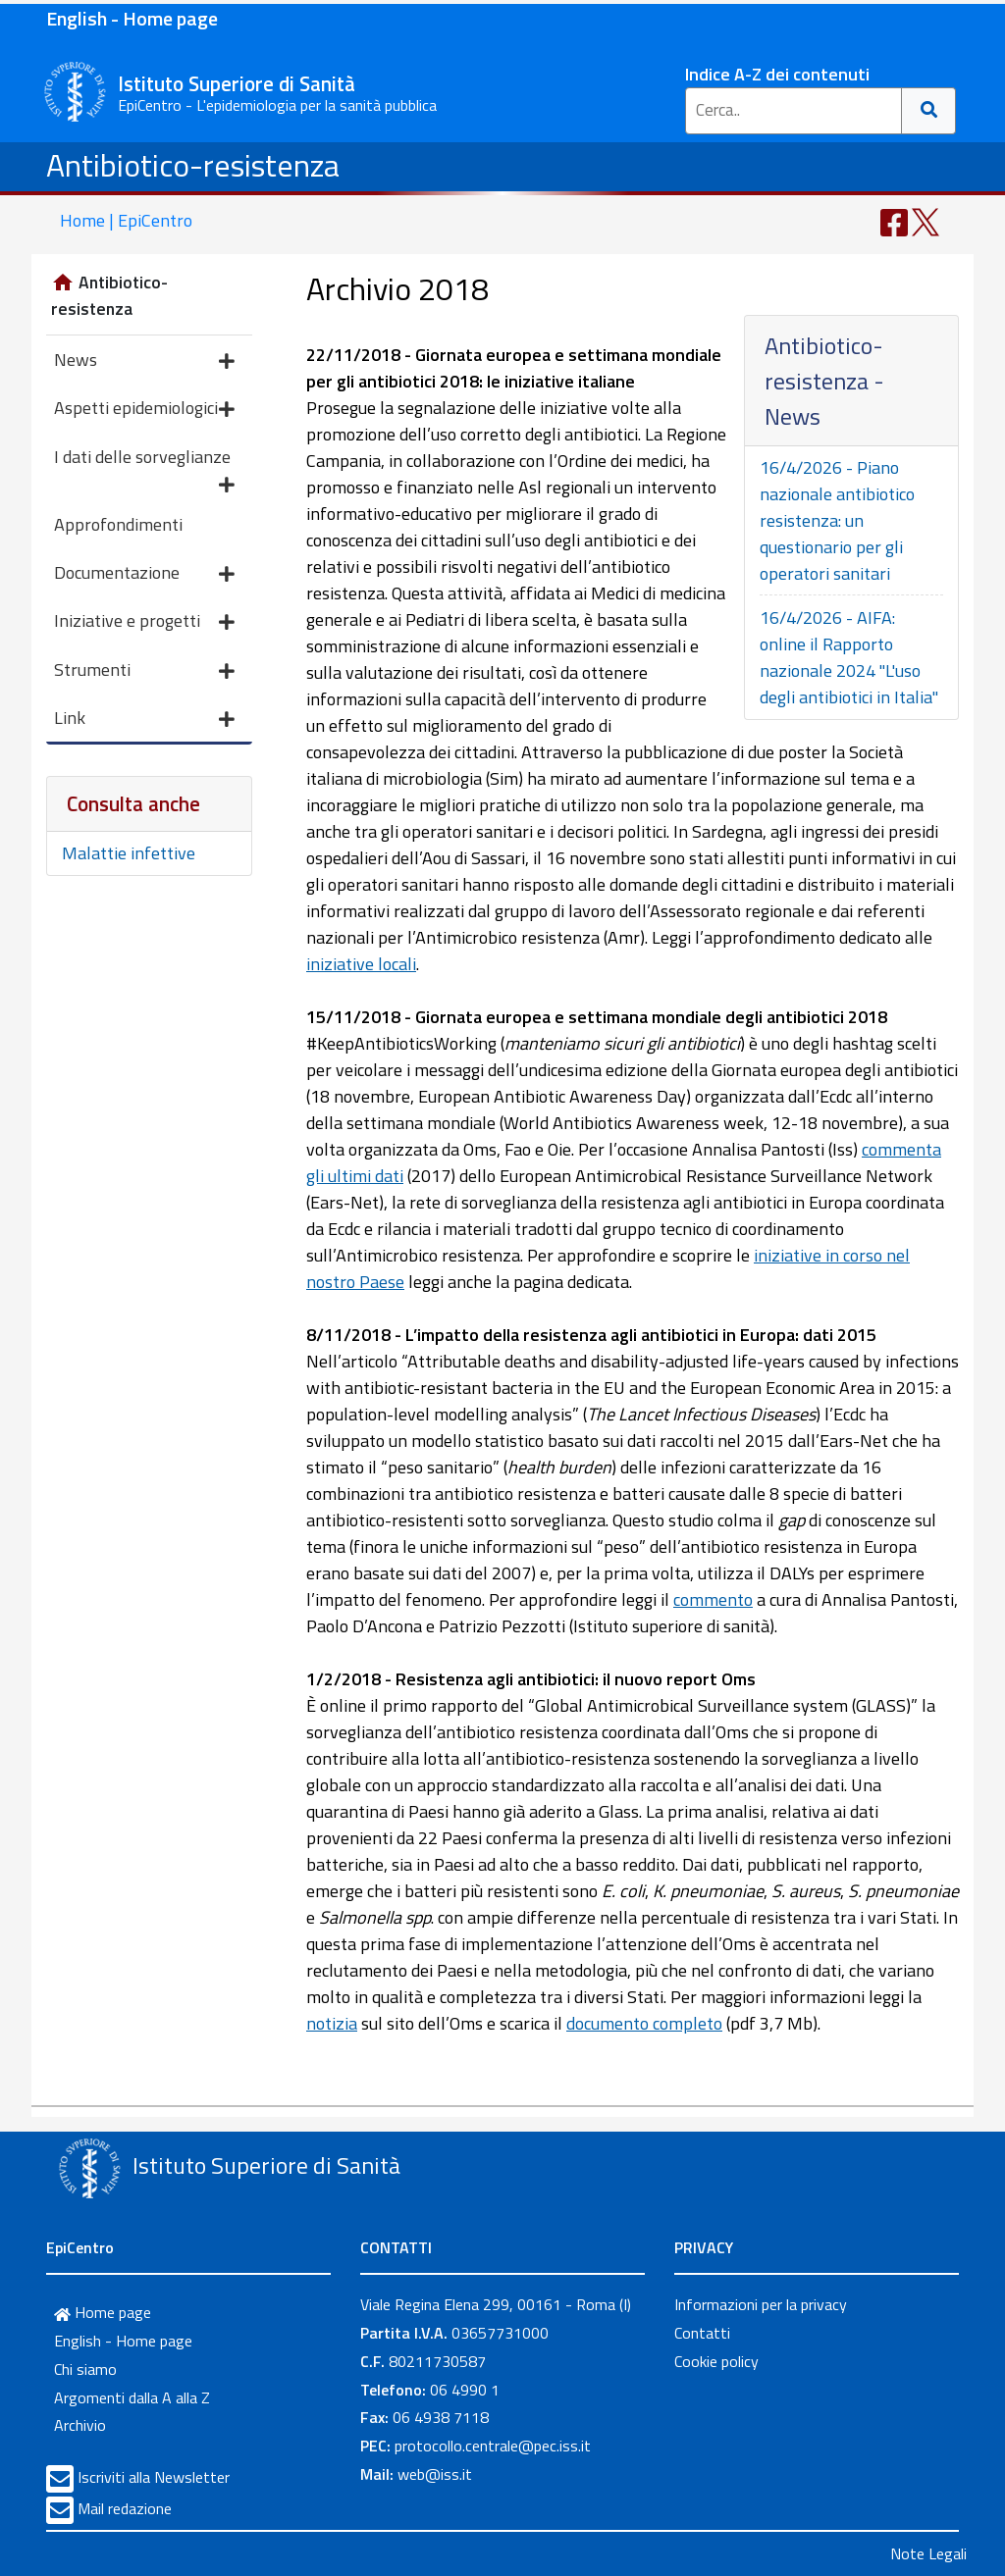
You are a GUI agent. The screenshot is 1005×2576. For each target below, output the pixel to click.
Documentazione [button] (144, 574)
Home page (102, 2312)
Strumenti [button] (144, 671)
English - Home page (132, 18)
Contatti (702, 2332)
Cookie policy (716, 2361)
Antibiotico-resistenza (193, 164)
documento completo (644, 2023)
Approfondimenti (118, 524)
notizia (331, 2023)
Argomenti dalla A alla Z (132, 2397)
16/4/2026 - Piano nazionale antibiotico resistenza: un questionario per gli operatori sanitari (837, 520)
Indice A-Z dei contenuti (777, 74)
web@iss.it (434, 2474)
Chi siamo (85, 2369)
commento (713, 1599)
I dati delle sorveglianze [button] (144, 462)
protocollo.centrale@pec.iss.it (493, 2445)
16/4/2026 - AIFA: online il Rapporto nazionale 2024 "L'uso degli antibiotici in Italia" (849, 657)
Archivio (80, 2425)
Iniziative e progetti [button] (144, 622)
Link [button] (144, 719)
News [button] (144, 361)
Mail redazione (125, 2508)
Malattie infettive (128, 853)
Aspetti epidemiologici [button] (144, 409)
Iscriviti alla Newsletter (154, 2477)
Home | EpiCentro (126, 220)
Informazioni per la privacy (760, 2304)
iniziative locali (361, 964)
